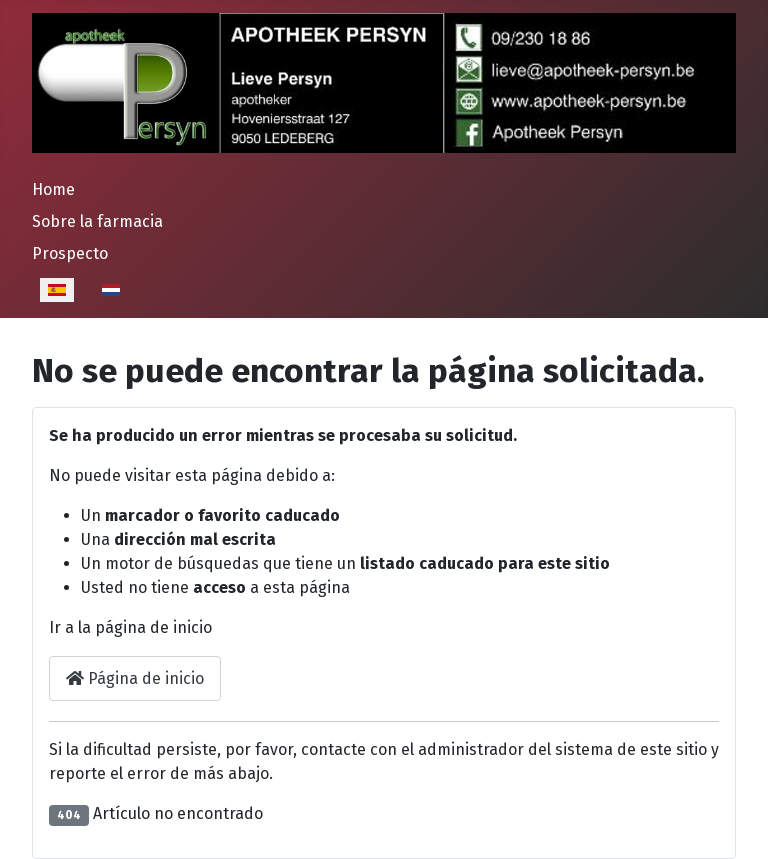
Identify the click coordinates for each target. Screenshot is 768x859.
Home (53, 189)
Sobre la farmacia (97, 221)
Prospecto (70, 253)
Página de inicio (135, 678)
